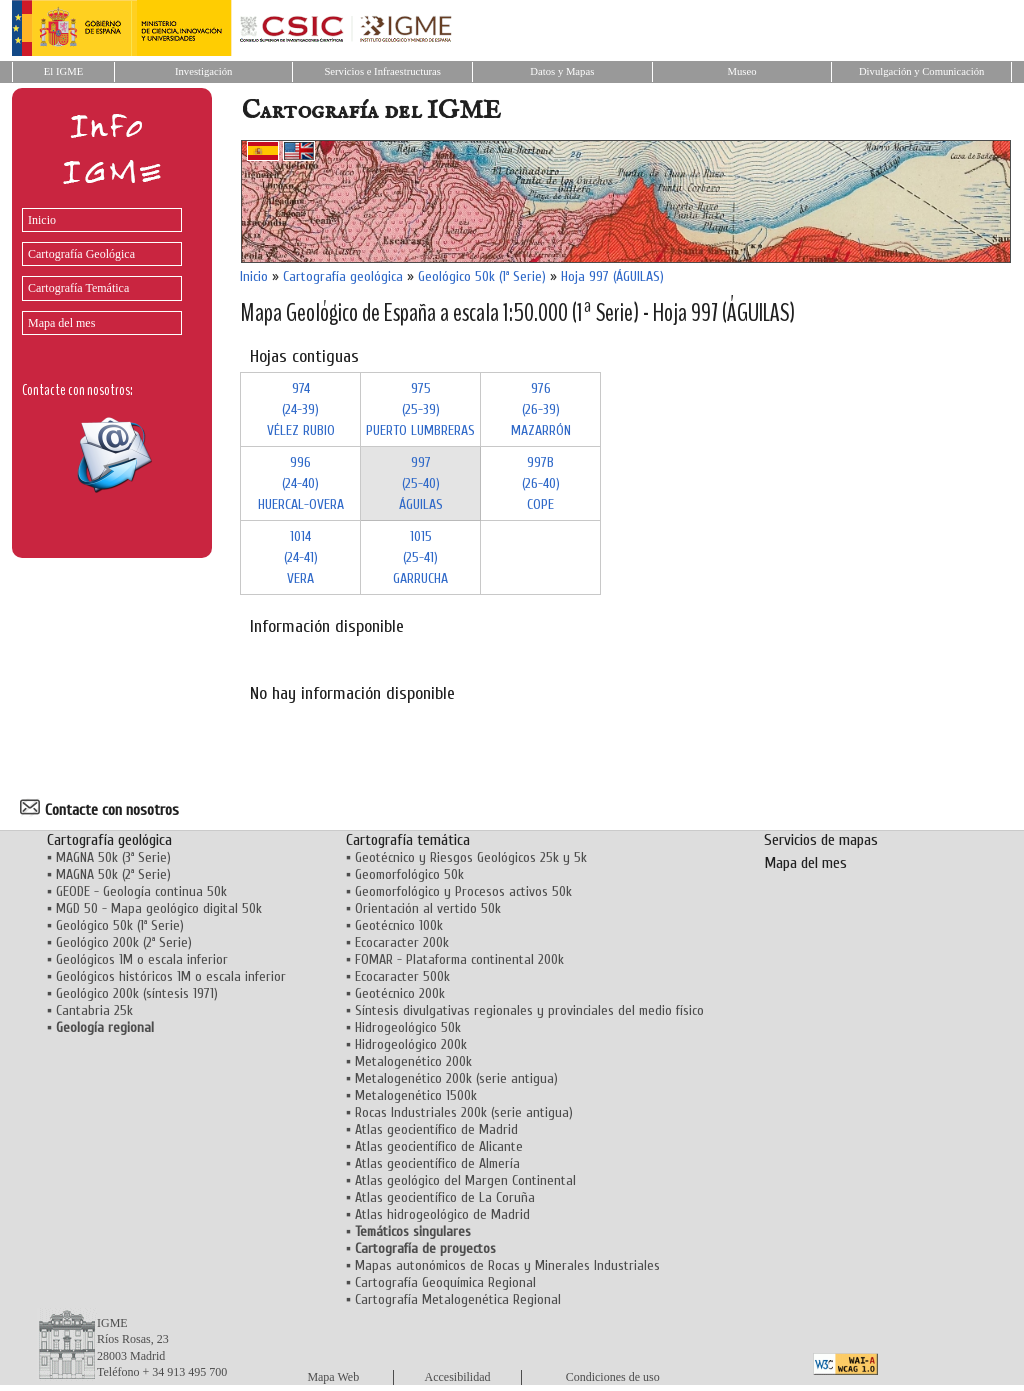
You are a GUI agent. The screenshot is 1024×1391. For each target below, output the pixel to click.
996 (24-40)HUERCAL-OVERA (301, 483)
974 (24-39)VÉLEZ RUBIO (301, 409)
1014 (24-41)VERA (301, 557)
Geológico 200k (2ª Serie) (124, 942)
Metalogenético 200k (413, 1061)
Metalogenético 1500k (416, 1095)
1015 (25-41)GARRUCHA (420, 557)
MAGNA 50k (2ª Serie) (113, 874)
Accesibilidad (458, 1377)
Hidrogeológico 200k (411, 1044)
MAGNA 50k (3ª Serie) (113, 857)
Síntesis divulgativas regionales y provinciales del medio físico (529, 1010)
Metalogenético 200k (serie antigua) (456, 1078)
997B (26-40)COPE (541, 483)
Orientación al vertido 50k (428, 908)
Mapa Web (333, 1377)
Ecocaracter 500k (402, 976)
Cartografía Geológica (81, 254)
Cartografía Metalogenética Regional (458, 1299)
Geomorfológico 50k (409, 874)
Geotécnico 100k (399, 925)
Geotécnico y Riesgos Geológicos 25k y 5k (471, 857)
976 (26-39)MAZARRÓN (541, 409)
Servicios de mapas (821, 840)
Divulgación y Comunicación (921, 71)
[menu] (97, 266)
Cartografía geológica (343, 276)
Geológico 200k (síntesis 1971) (137, 993)
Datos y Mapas (562, 71)
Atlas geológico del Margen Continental (465, 1180)
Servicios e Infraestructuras (382, 71)
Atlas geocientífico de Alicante (439, 1146)
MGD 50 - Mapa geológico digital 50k (159, 908)
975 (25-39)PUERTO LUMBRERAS (420, 409)
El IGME (63, 71)
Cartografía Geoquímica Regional (445, 1282)
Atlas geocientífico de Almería (437, 1163)
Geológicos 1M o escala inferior (142, 959)
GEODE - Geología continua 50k (141, 891)
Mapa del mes (61, 323)
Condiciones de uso (613, 1377)
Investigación (203, 71)
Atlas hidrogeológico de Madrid (442, 1214)
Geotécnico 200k (400, 993)
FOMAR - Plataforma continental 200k (459, 959)
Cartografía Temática (78, 288)
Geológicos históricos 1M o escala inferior (171, 976)
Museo (741, 71)
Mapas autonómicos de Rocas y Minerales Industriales (507, 1265)
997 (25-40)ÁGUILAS (421, 483)
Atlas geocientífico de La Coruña (445, 1197)
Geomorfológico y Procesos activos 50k (463, 891)
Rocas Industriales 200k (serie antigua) (464, 1112)
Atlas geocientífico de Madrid (436, 1129)
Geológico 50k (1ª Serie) (482, 276)
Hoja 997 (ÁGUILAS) (612, 276)
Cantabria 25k (94, 1010)
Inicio (42, 220)
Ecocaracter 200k (402, 942)
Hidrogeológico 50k (408, 1027)
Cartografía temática (408, 840)
